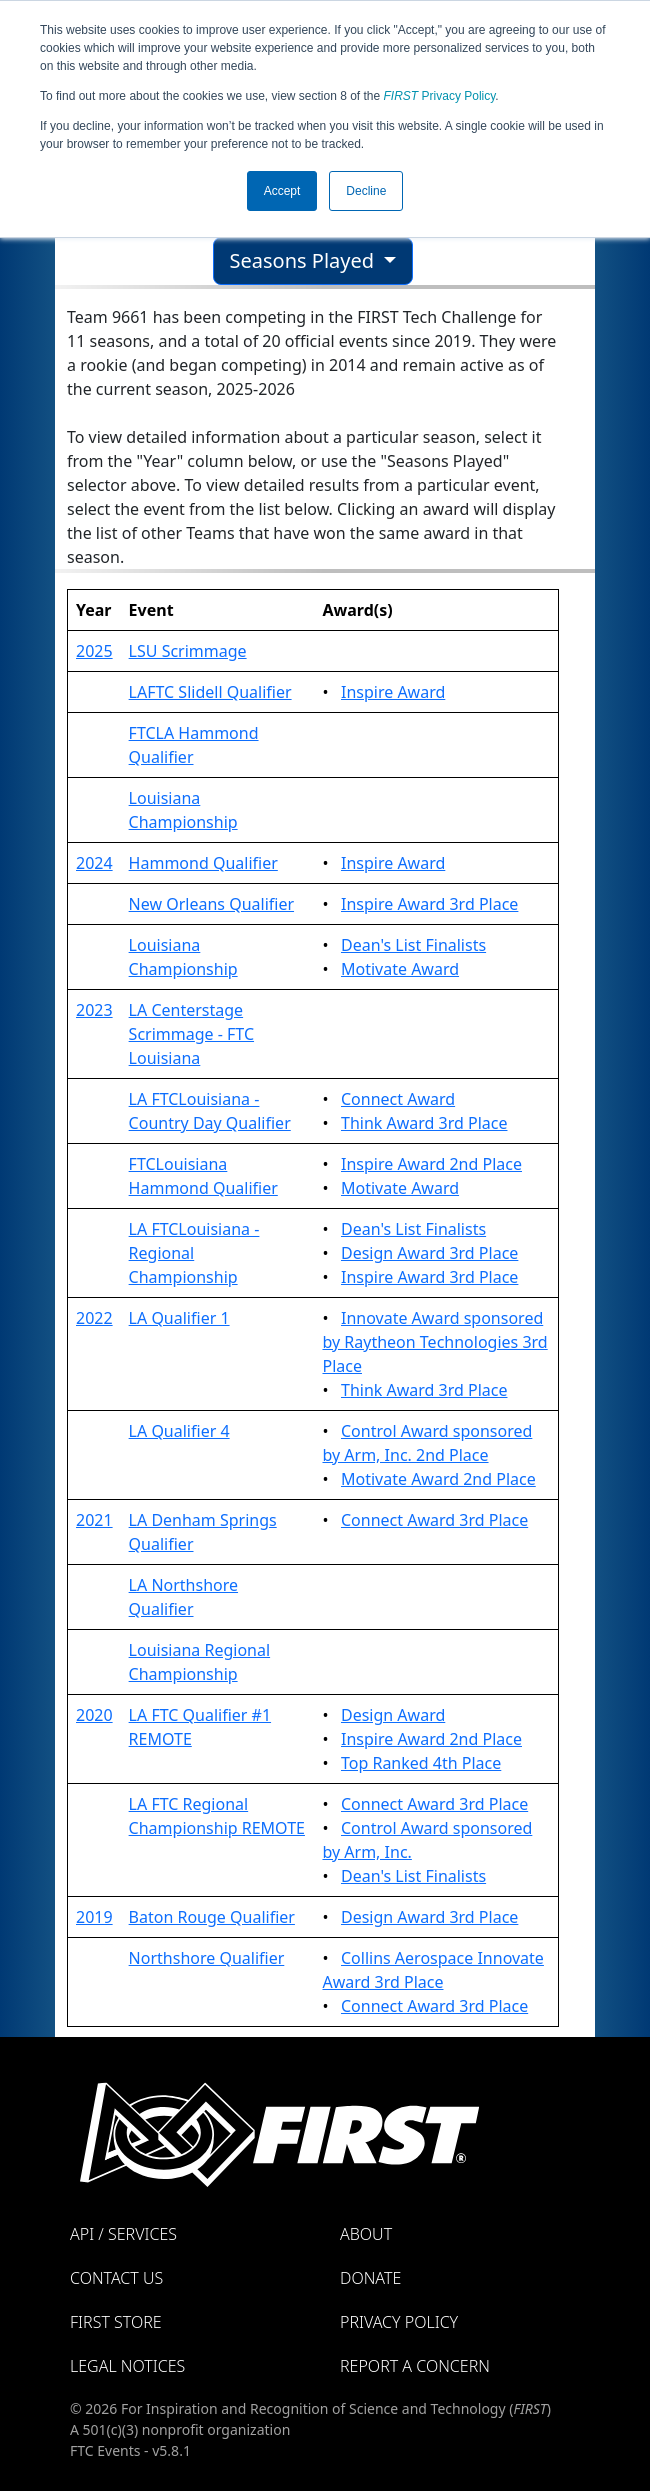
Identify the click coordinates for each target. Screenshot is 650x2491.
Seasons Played (305, 260)
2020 (94, 1715)
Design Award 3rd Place (429, 1253)
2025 (94, 651)
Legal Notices (127, 2366)
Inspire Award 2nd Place (431, 1164)
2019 (94, 1917)
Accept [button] (282, 191)
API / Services (123, 2234)
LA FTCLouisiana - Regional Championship (194, 1253)
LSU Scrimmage (188, 651)
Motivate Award (400, 969)
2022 (94, 1318)
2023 (94, 1010)
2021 (94, 1520)
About (366, 2234)
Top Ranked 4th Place (421, 1763)
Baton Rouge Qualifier (212, 1917)
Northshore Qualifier (207, 1958)
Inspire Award (393, 692)
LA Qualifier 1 (179, 1318)
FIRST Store (116, 2322)
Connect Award (398, 1099)
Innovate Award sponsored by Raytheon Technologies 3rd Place (434, 1342)
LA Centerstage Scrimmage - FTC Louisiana (191, 1034)
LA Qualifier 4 (179, 1431)
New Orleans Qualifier (211, 904)
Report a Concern (415, 2366)
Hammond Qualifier (203, 863)
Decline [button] (366, 191)
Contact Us (116, 2278)
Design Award (393, 1715)
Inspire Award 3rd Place (429, 904)
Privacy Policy (440, 96)
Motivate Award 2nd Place (438, 1479)
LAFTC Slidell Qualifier (210, 692)
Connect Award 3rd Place (434, 1520)
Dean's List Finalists (413, 945)
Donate (370, 2278)
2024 (94, 863)
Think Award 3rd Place (424, 1123)
